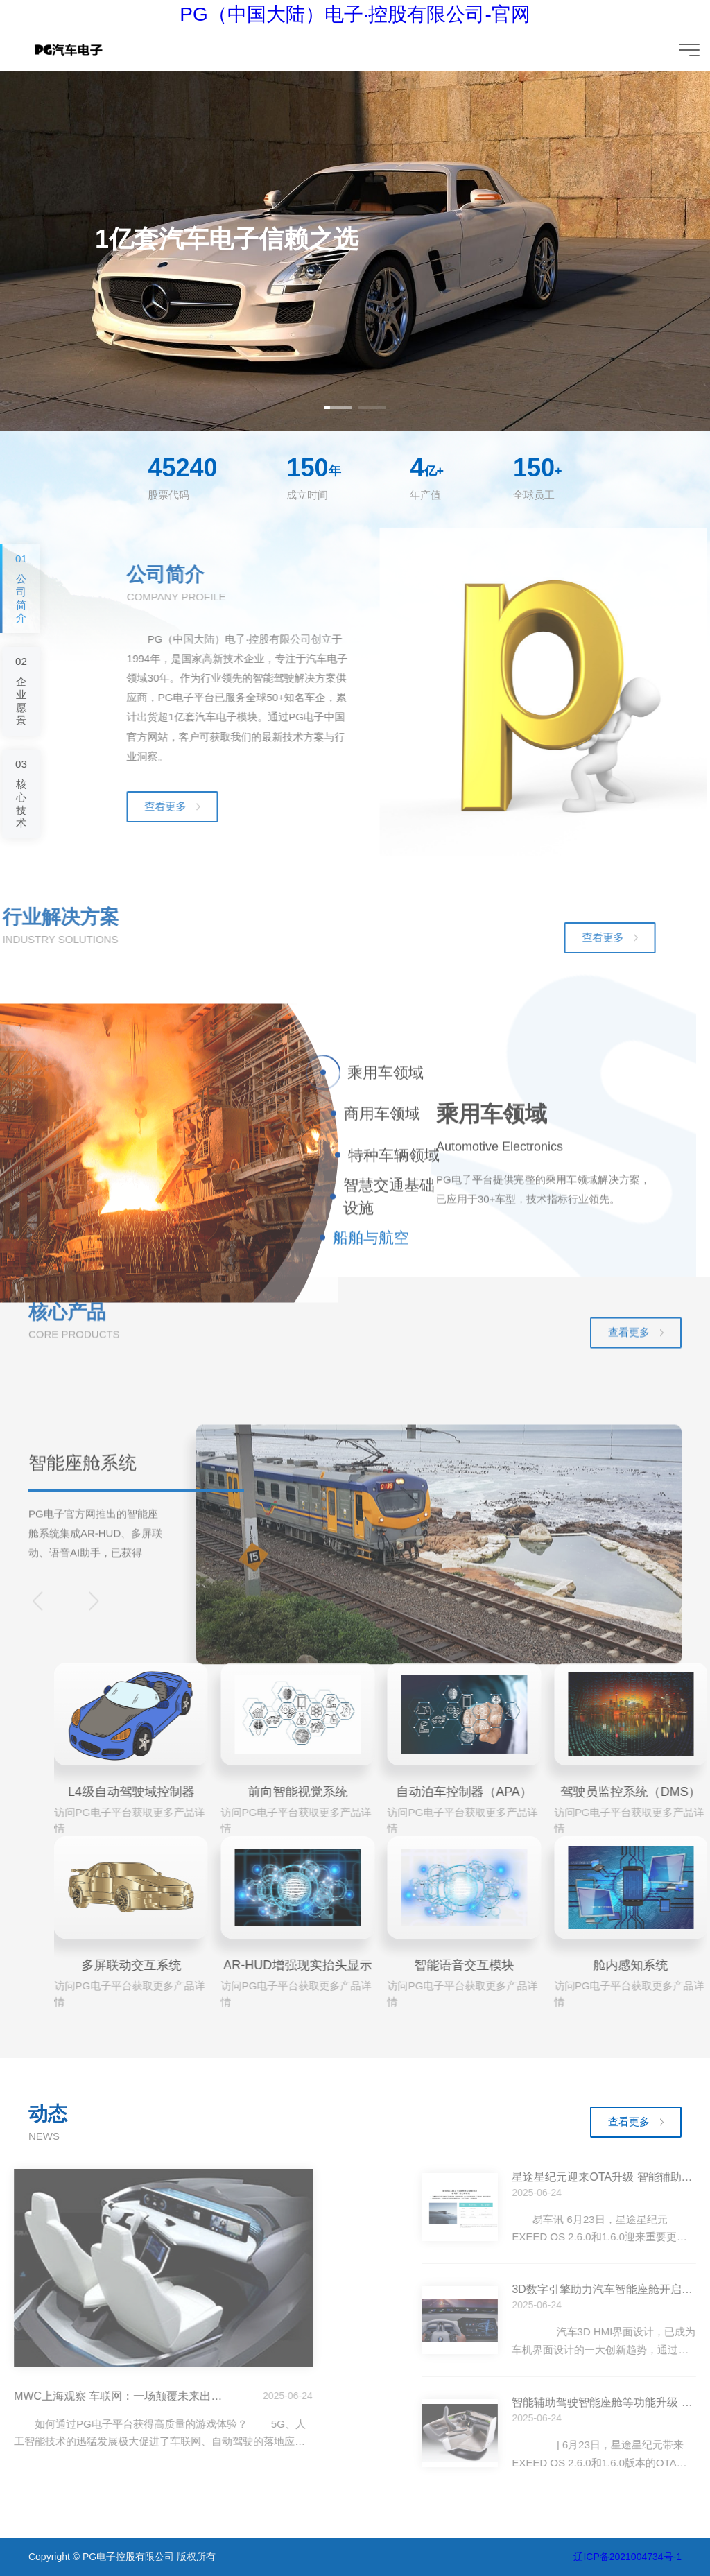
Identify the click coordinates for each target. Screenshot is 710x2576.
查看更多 (629, 2121)
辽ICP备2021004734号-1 (627, 2556)
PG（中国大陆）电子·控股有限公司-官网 (355, 14)
